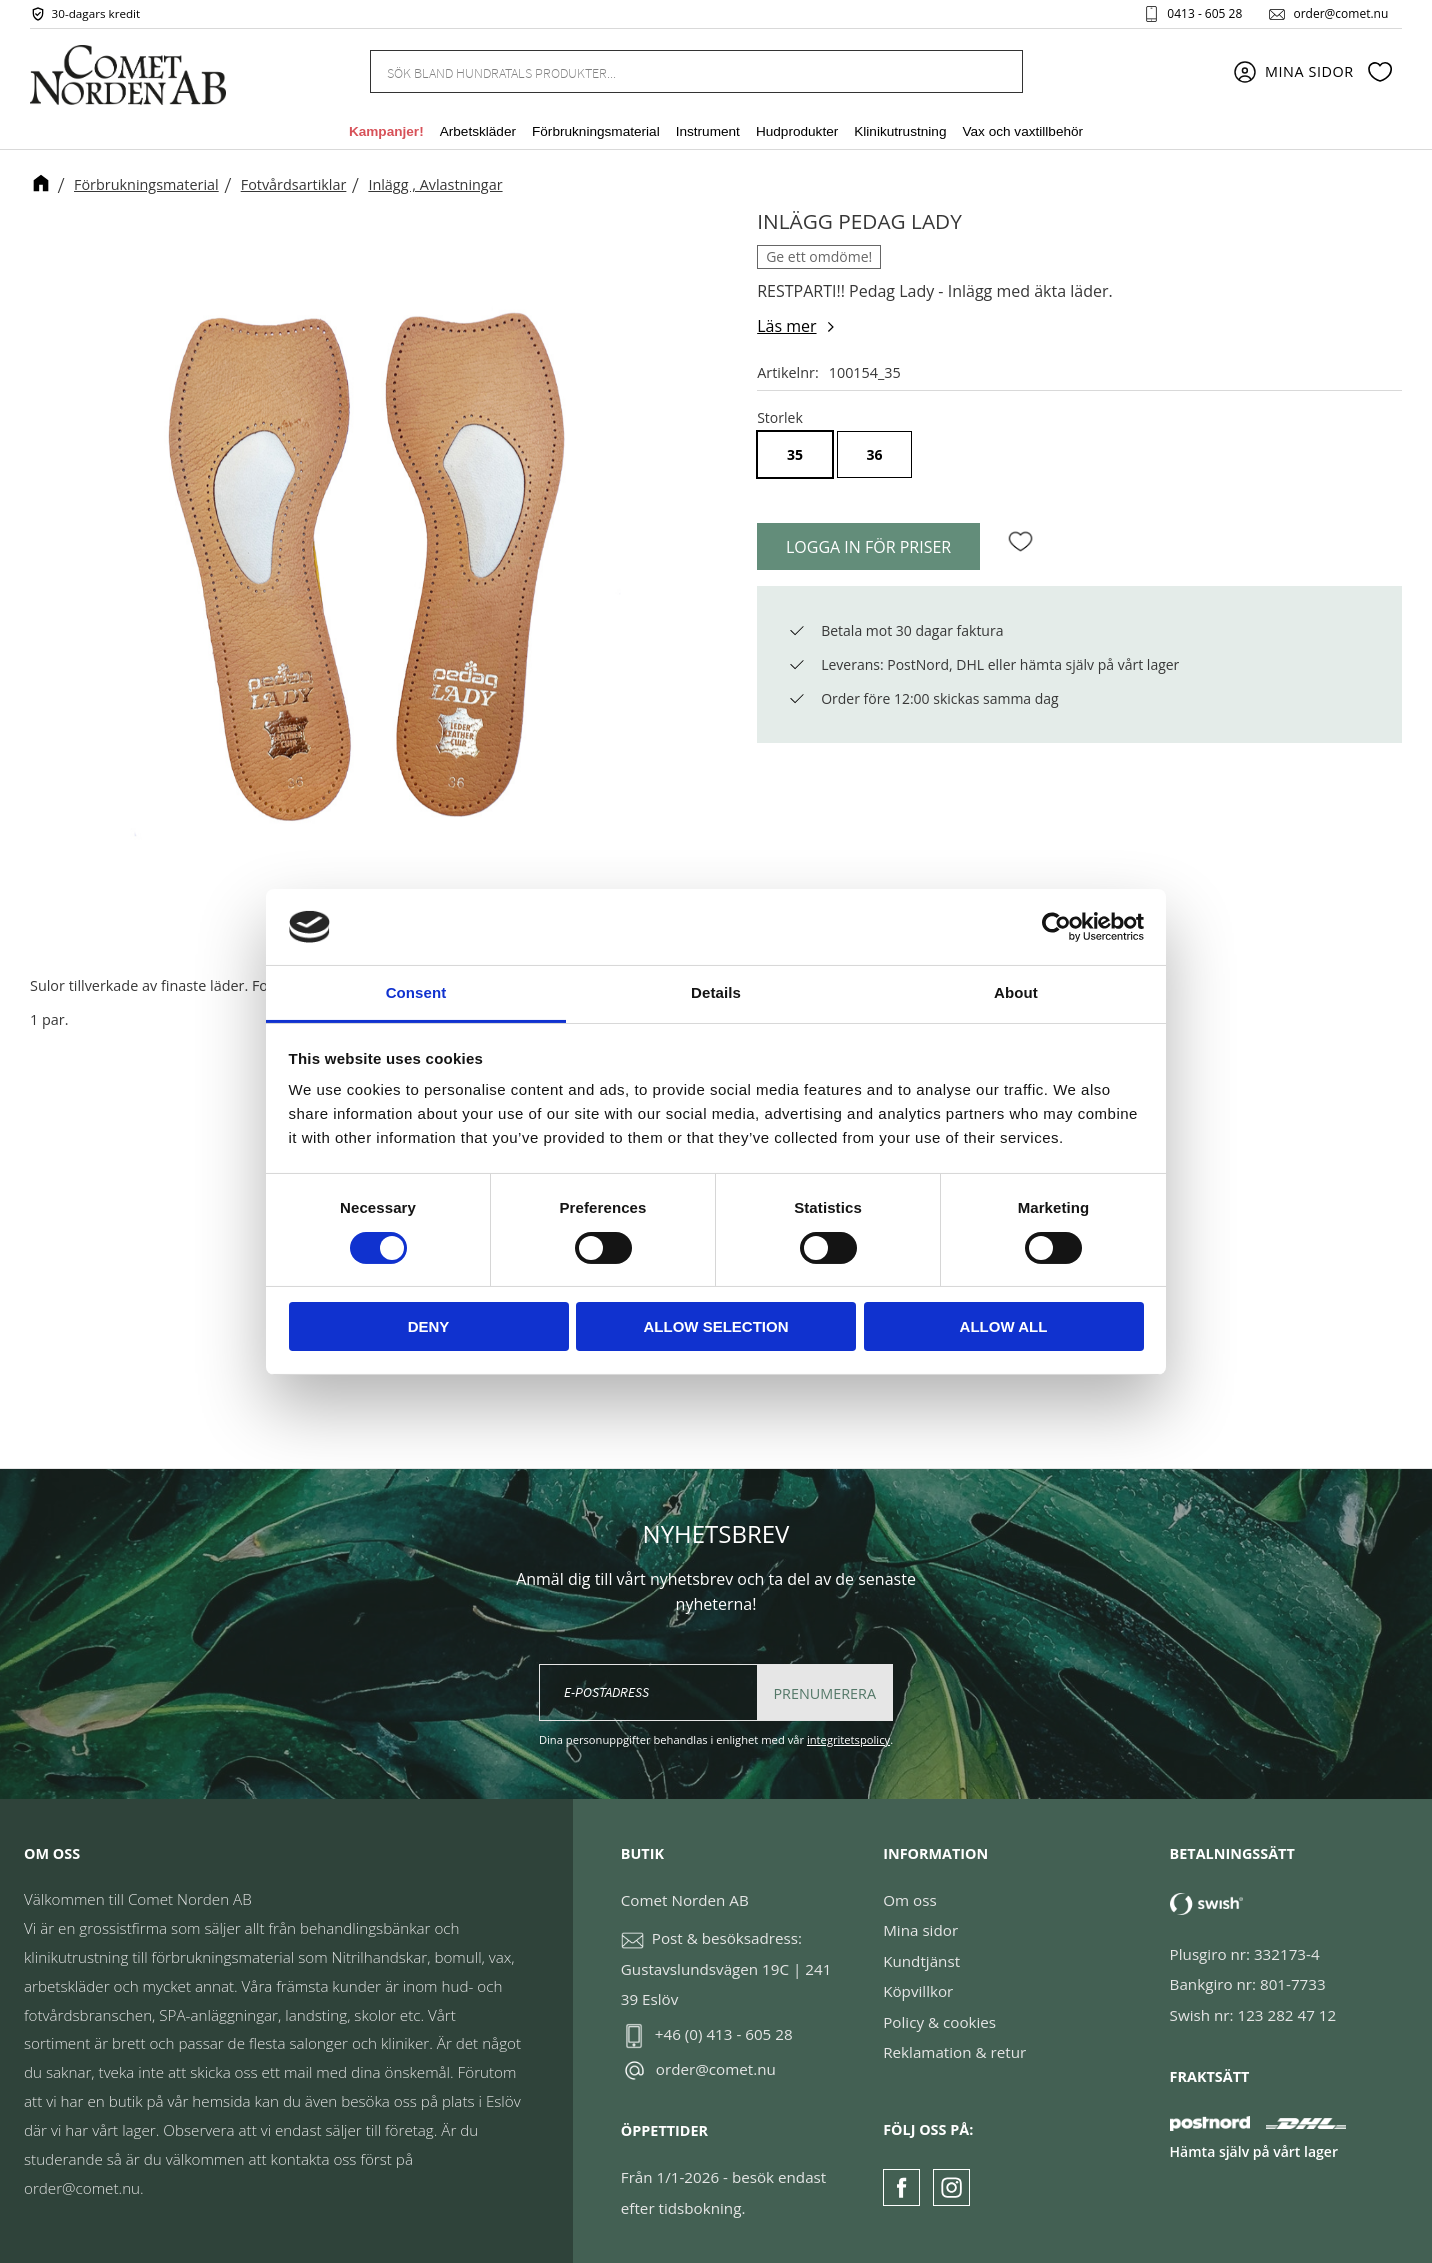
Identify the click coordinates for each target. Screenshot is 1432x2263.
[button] (1380, 73)
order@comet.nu (1338, 14)
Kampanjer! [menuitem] (386, 133)
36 (875, 454)
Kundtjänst (921, 1961)
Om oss (909, 1900)
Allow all (1004, 1326)
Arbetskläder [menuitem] (478, 133)
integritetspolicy (848, 1739)
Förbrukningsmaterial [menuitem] (596, 133)
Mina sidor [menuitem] (1309, 72)
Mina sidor (920, 1930)
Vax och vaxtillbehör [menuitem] (1022, 133)
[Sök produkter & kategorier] (672, 72)
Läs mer (786, 326)
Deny (429, 1326)
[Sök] (996, 72)
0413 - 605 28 (1202, 14)
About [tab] (1016, 992)
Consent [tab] (416, 992)
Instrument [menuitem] (708, 133)
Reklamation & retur (954, 2052)
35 (795, 454)
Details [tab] (716, 992)
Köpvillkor (918, 1991)
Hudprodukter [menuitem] (797, 133)
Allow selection (716, 1326)
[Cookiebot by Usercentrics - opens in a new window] (1056, 927)
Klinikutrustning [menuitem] (900, 133)
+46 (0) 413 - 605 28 (724, 2034)
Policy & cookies (939, 2022)
